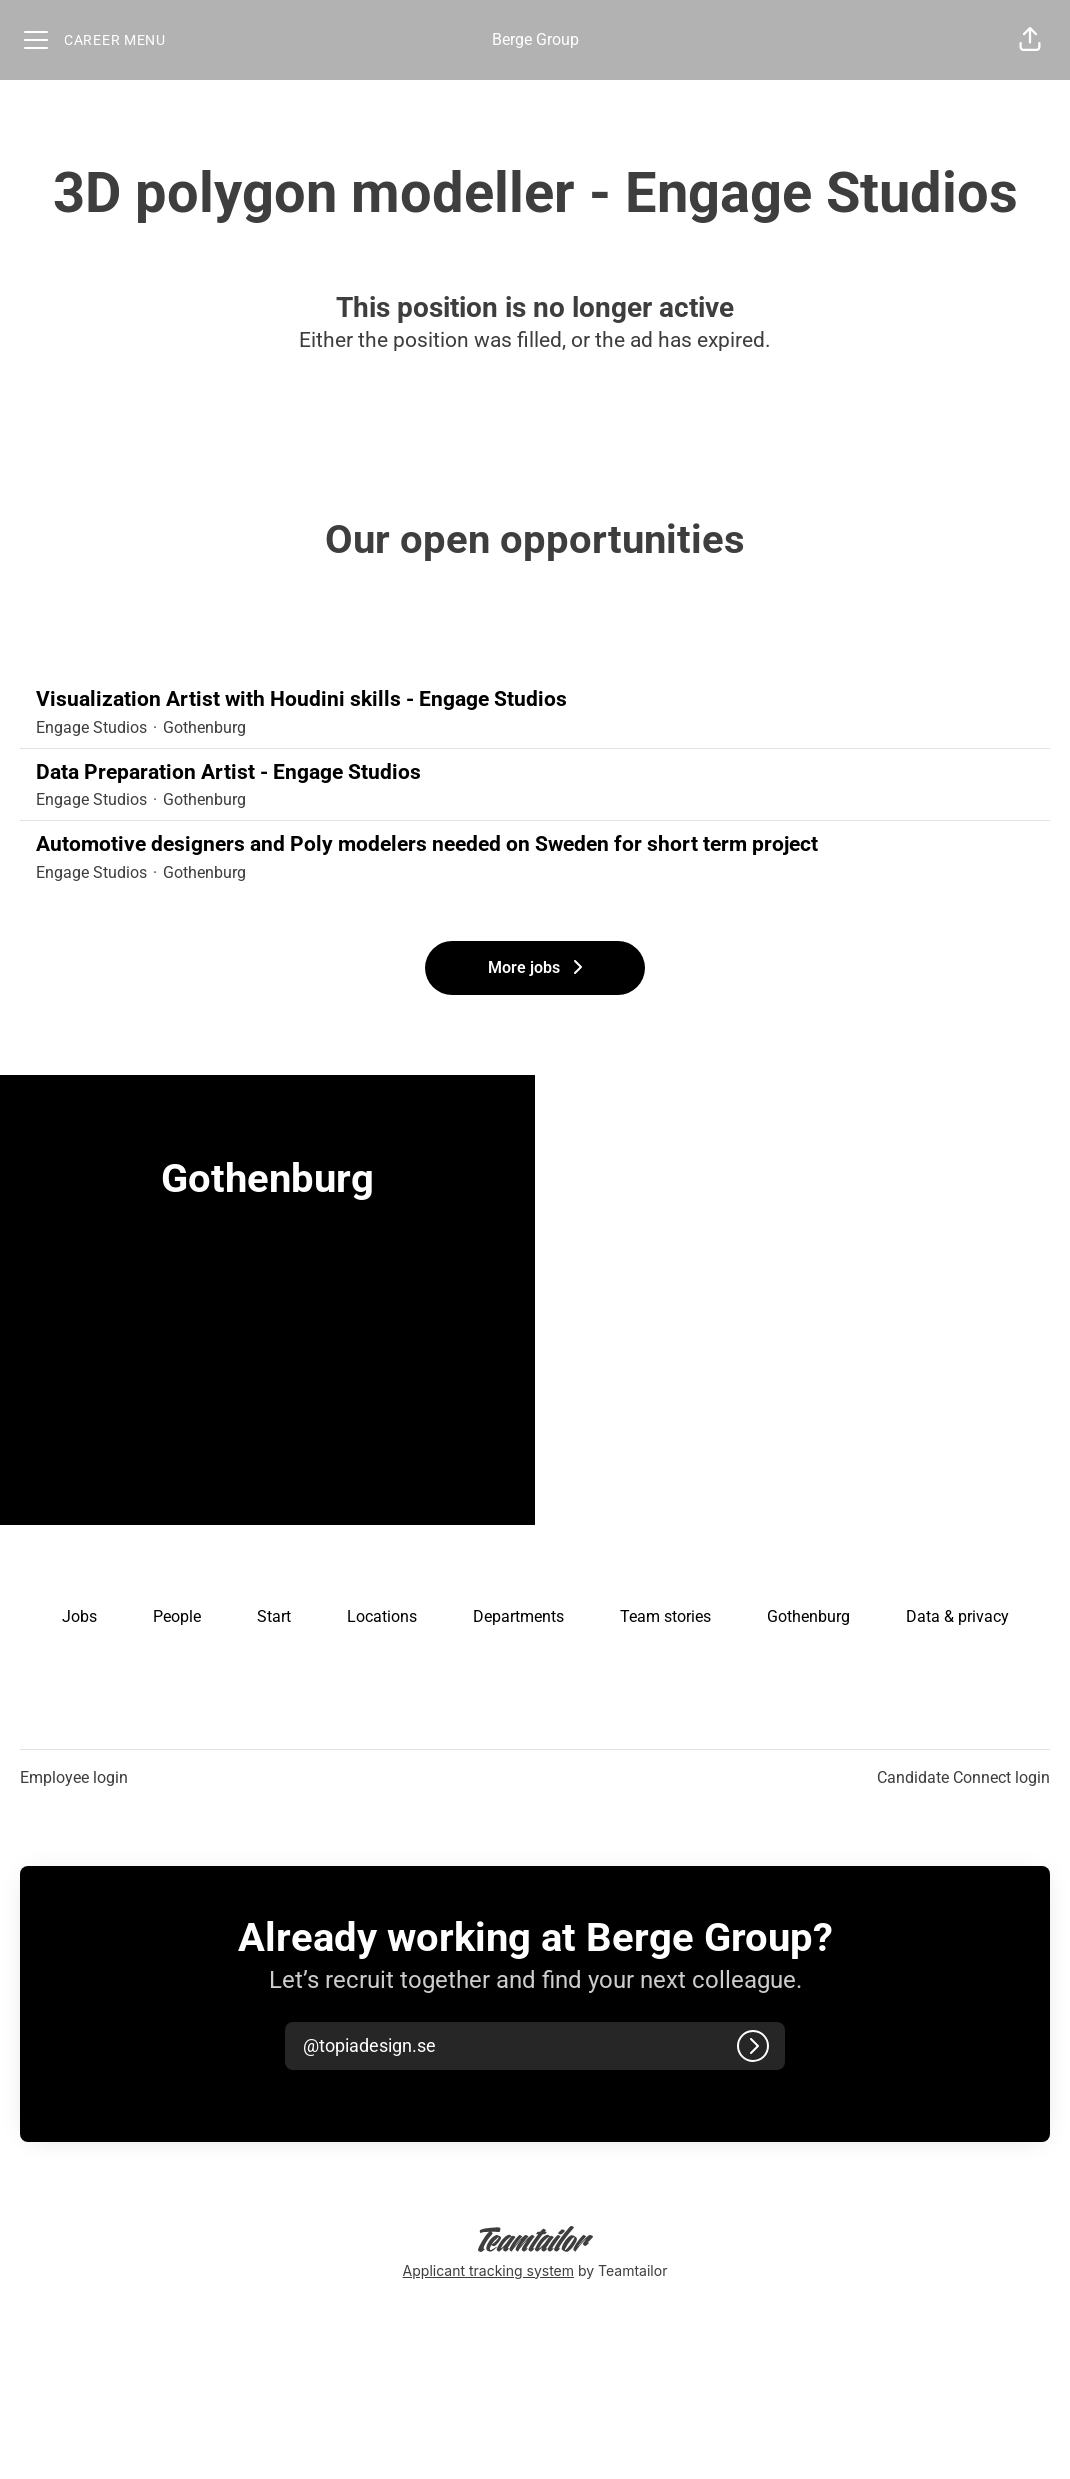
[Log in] (753, 2046)
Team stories (665, 1616)
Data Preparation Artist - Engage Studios (535, 773)
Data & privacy (957, 1616)
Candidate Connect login (963, 1777)
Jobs (79, 1616)
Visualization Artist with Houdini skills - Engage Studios (535, 700)
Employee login (74, 1777)
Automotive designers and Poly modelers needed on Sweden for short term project (535, 845)
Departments (518, 1616)
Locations (382, 1616)
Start (274, 1616)
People (177, 1616)
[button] (1030, 40)
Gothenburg (808, 1616)
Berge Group (535, 39)
